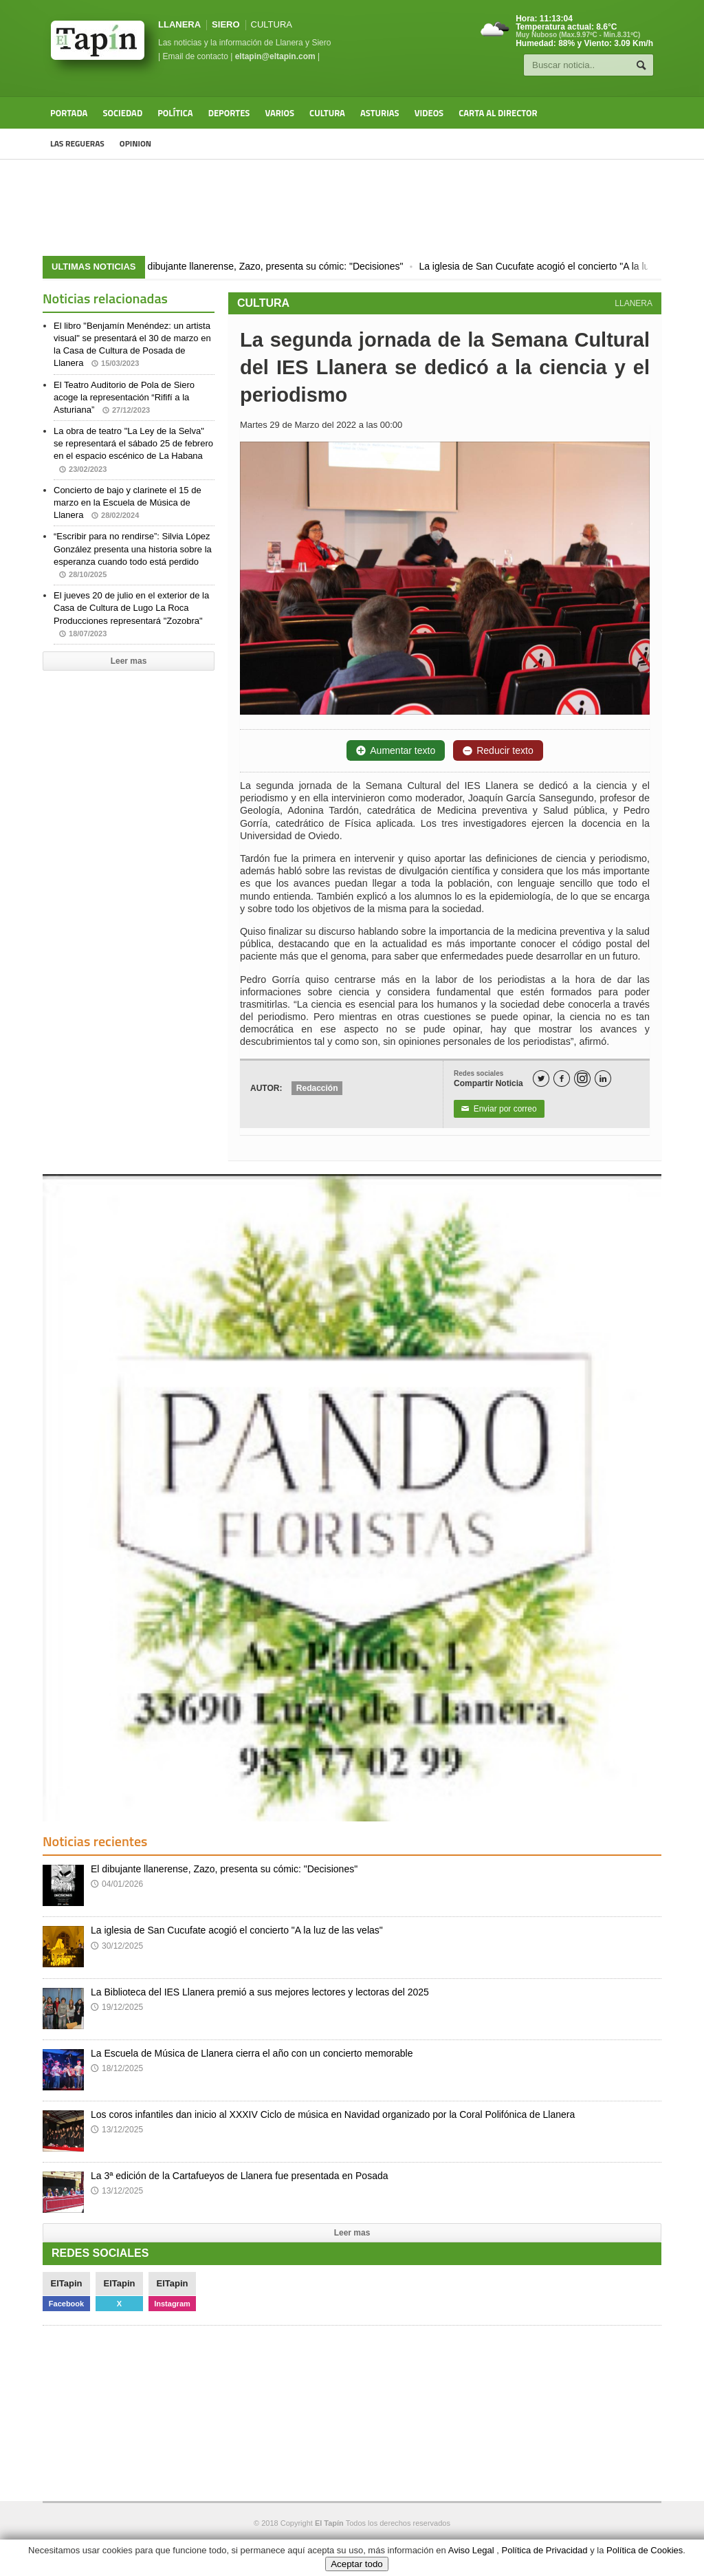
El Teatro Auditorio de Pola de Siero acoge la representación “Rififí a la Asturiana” (124, 397)
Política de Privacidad (545, 2550)
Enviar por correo (499, 1109)
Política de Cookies (644, 2550)
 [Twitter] (541, 1079)
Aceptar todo (357, 2564)
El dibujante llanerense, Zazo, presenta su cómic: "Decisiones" (275, 266)
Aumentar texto (395, 750)
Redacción (317, 1088)
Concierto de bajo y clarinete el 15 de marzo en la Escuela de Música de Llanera (127, 502)
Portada (68, 113)
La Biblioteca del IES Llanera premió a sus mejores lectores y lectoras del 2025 (260, 1992)
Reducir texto (498, 750)
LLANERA (179, 24)
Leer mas (129, 661)
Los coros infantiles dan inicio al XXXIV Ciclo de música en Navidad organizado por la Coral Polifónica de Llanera (333, 2114)
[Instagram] (582, 1078)
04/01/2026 (117, 1884)
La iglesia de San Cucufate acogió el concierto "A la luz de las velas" (237, 1930)
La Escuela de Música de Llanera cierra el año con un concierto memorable (252, 2053)
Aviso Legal (471, 2550)
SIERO (225, 24)
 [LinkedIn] (603, 1079)
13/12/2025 (117, 2129)
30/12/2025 (117, 1946)
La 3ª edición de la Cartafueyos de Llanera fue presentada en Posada (239, 2175)
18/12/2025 (117, 2068)
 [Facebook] (562, 1079)
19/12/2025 (117, 2007)
